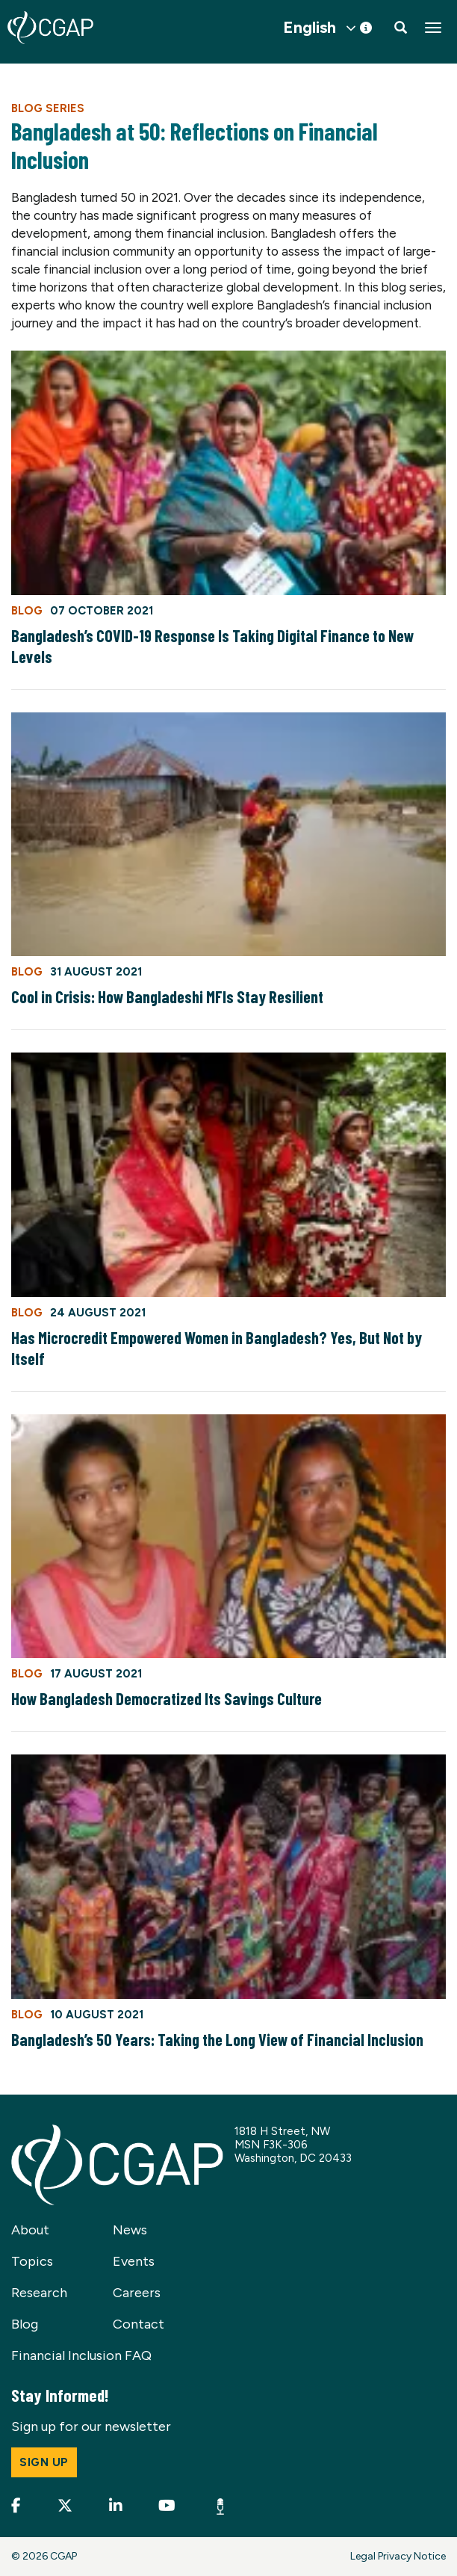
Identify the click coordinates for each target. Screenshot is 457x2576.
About (30, 2230)
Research (39, 2292)
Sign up (44, 2462)
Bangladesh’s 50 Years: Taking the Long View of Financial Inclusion (217, 2039)
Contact (138, 2324)
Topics (32, 2261)
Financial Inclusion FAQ (81, 2355)
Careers (137, 2292)
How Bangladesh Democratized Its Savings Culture (166, 1698)
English (309, 27)
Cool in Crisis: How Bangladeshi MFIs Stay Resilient (167, 996)
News (130, 2230)
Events (134, 2261)
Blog (24, 2324)
